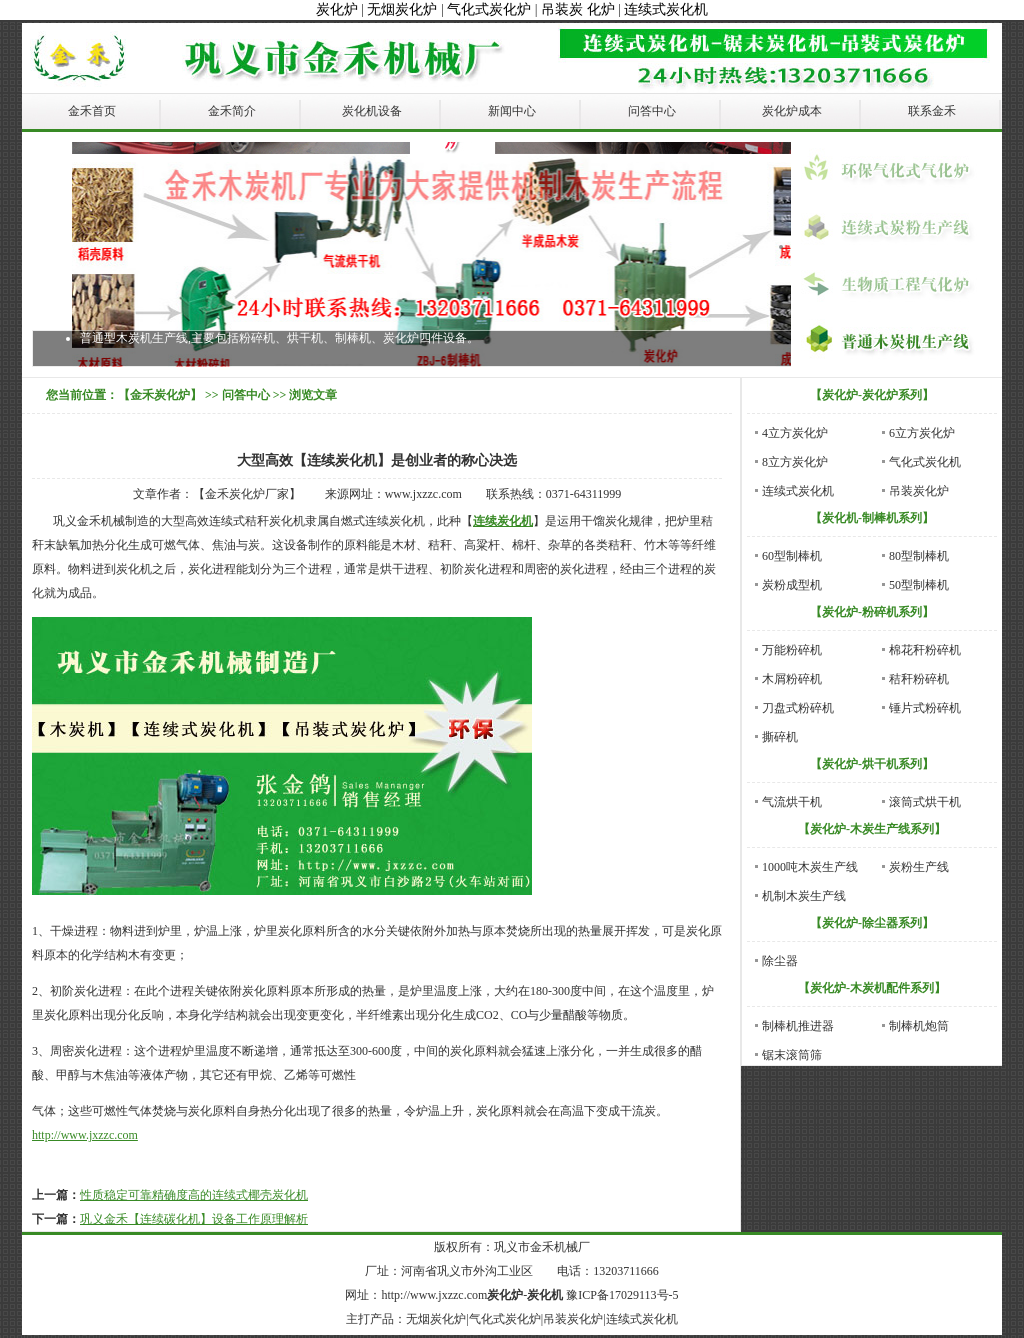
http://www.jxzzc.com (85, 1135)
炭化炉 (337, 9)
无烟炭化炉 (402, 9)
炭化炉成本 (792, 111)
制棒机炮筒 (919, 1026)
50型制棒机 (919, 585)
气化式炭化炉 (489, 9)
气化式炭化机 (925, 462)
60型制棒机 (792, 556)
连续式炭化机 (666, 9)
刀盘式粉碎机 (798, 708)
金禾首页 (92, 111)
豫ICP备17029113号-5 (622, 1295)
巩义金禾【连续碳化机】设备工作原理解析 (194, 1219)
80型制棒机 (919, 556)
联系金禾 (932, 111)
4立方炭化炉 (795, 433)
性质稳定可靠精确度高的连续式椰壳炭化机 (194, 1195)
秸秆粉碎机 (919, 679)
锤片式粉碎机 (925, 708)
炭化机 (545, 1295)
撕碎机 (780, 737)
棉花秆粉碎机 (925, 650)
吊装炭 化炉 (578, 9)
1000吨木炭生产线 (810, 867)
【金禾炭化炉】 (160, 395)
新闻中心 (512, 111)
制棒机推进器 (798, 1026)
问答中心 (652, 111)
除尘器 (780, 961)
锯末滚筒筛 (792, 1055)
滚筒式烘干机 (925, 802)
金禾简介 (232, 111)
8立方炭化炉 (795, 462)
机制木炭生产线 (804, 896)
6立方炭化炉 (922, 433)
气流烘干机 (792, 802)
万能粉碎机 (792, 650)
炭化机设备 (372, 111)
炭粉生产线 (919, 867)
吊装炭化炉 (919, 491)
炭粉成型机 (792, 585)
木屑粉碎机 (792, 679)
